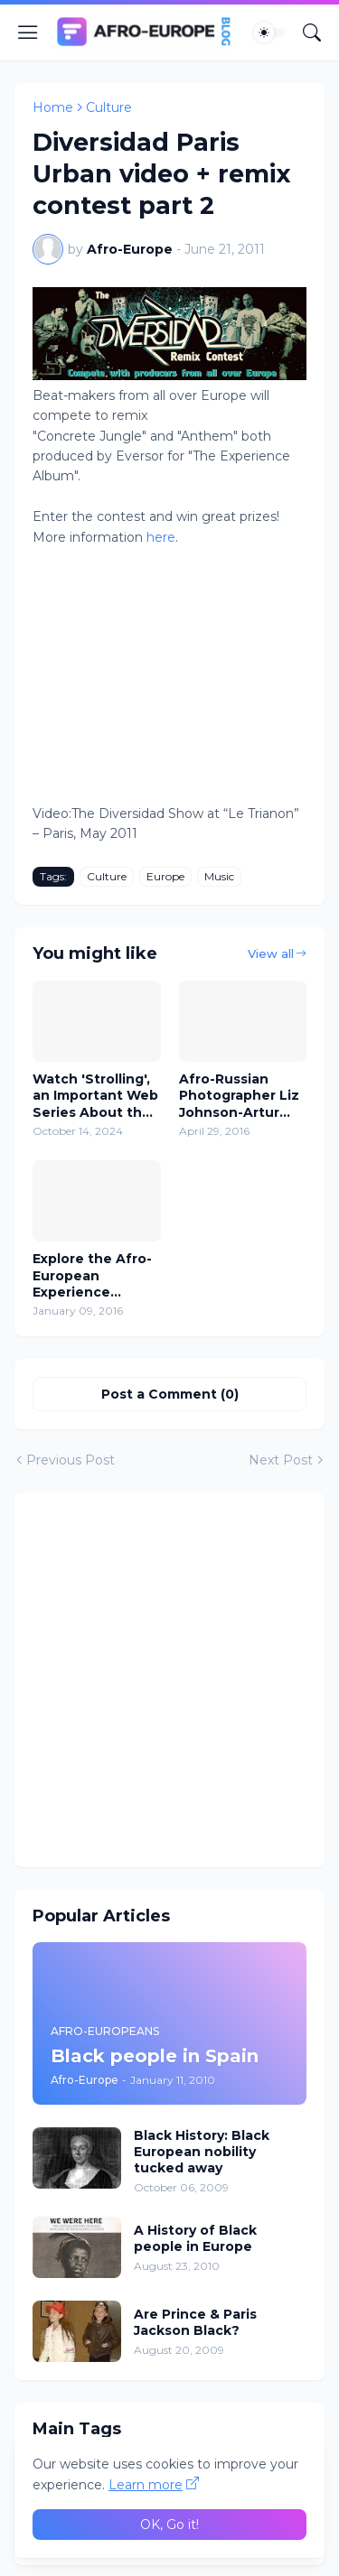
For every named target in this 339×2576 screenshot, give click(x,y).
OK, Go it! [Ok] (169, 2524)
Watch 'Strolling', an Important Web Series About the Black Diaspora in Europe (95, 1096)
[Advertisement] (169, 1680)
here (160, 537)
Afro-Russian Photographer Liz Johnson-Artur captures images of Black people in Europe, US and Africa (242, 1096)
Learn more (145, 2485)
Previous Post (70, 1460)
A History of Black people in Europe (195, 2238)
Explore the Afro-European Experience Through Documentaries (92, 1275)
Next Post (281, 1460)
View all (271, 953)
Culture (109, 107)
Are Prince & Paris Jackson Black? (195, 2322)
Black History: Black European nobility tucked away (201, 2151)
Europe (165, 876)
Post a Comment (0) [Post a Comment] (170, 1394)
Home (53, 107)
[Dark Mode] (269, 32)
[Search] (312, 32)
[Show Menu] (28, 32)
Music (219, 876)
